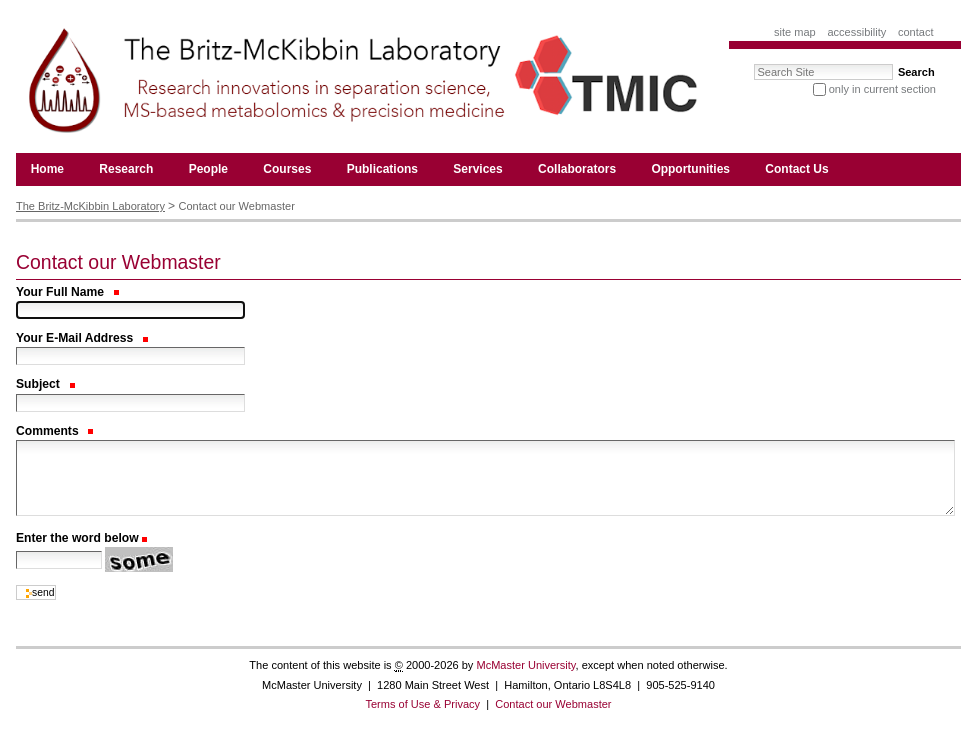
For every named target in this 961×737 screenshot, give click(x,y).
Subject (45, 384)
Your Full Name (67, 292)
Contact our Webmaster (553, 704)
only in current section (882, 89)
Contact (916, 32)
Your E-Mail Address (82, 338)
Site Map (795, 32)
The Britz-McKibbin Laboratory (90, 206)
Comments (54, 431)
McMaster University (525, 665)
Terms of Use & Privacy (422, 704)
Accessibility (856, 32)
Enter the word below (77, 538)
